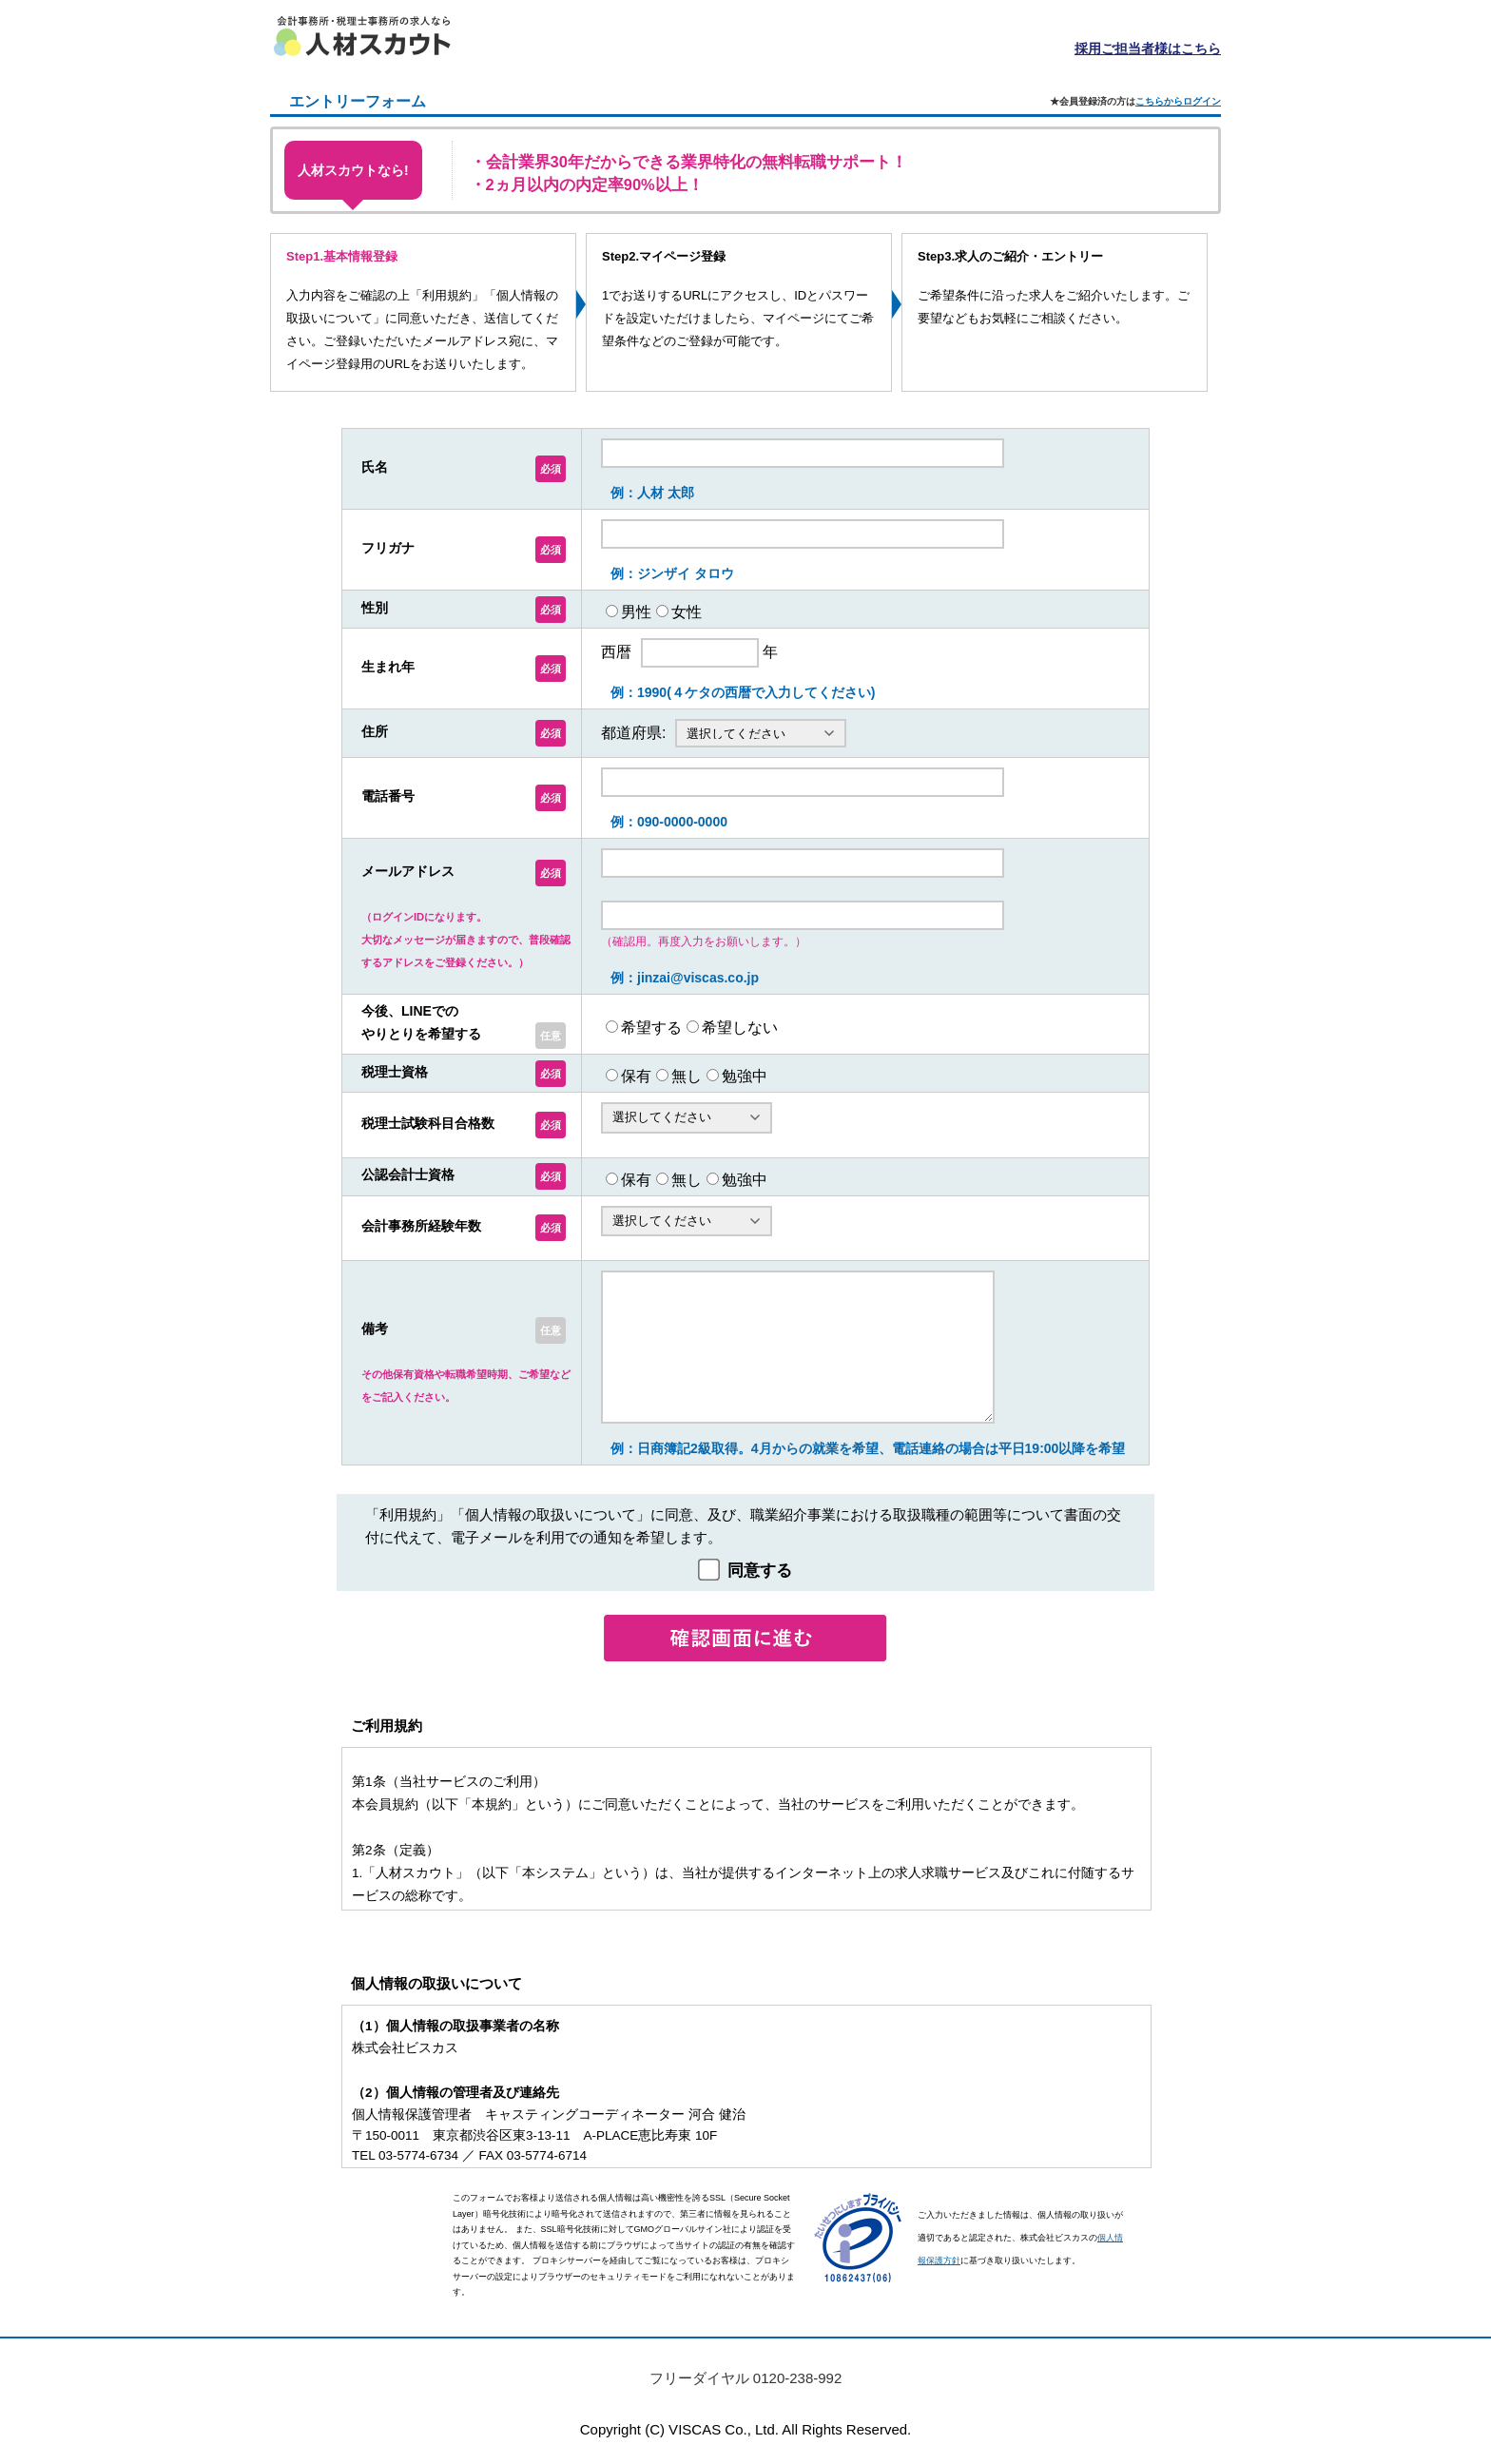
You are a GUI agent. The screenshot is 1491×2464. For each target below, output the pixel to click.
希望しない (740, 1027)
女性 (686, 611)
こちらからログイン (1178, 101)
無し (686, 1075)
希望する (651, 1027)
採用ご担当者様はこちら (1148, 49)
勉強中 (744, 1075)
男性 (636, 611)
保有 (636, 1075)
